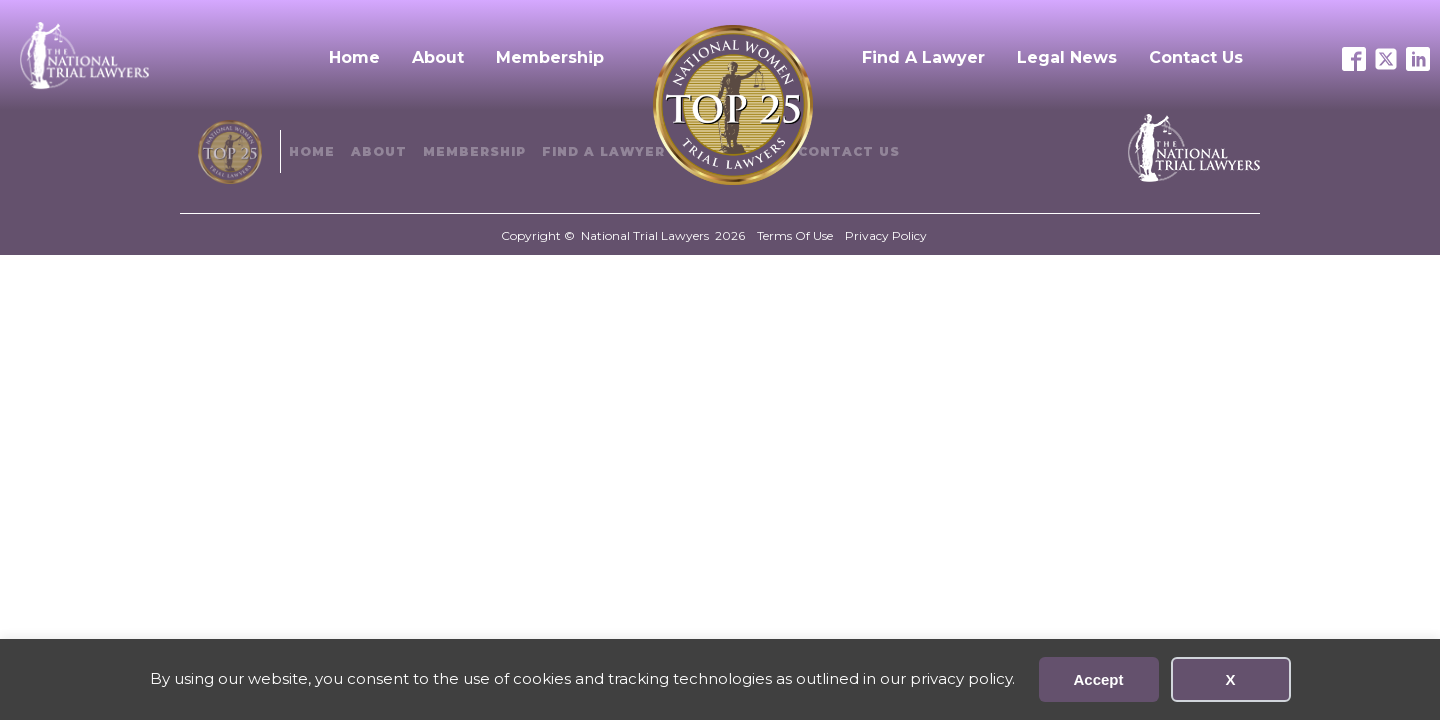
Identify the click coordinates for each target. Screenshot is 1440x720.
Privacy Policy (886, 235)
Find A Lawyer (923, 57)
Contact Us (1196, 57)
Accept (1098, 679)
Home (354, 57)
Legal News (1067, 57)
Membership (550, 57)
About (438, 57)
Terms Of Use (795, 235)
